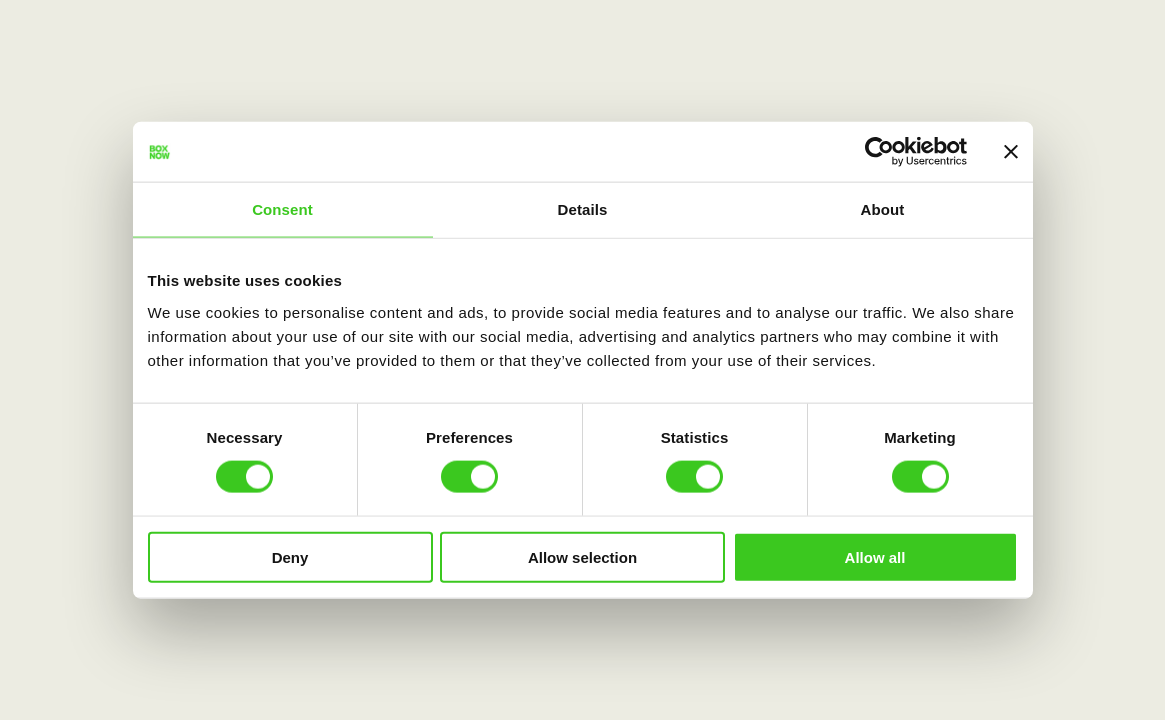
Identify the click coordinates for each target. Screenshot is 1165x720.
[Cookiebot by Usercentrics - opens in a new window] (879, 152)
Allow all (875, 556)
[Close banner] (1011, 152)
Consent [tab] (282, 209)
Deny (290, 556)
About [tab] (883, 209)
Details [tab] (583, 209)
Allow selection (582, 556)
